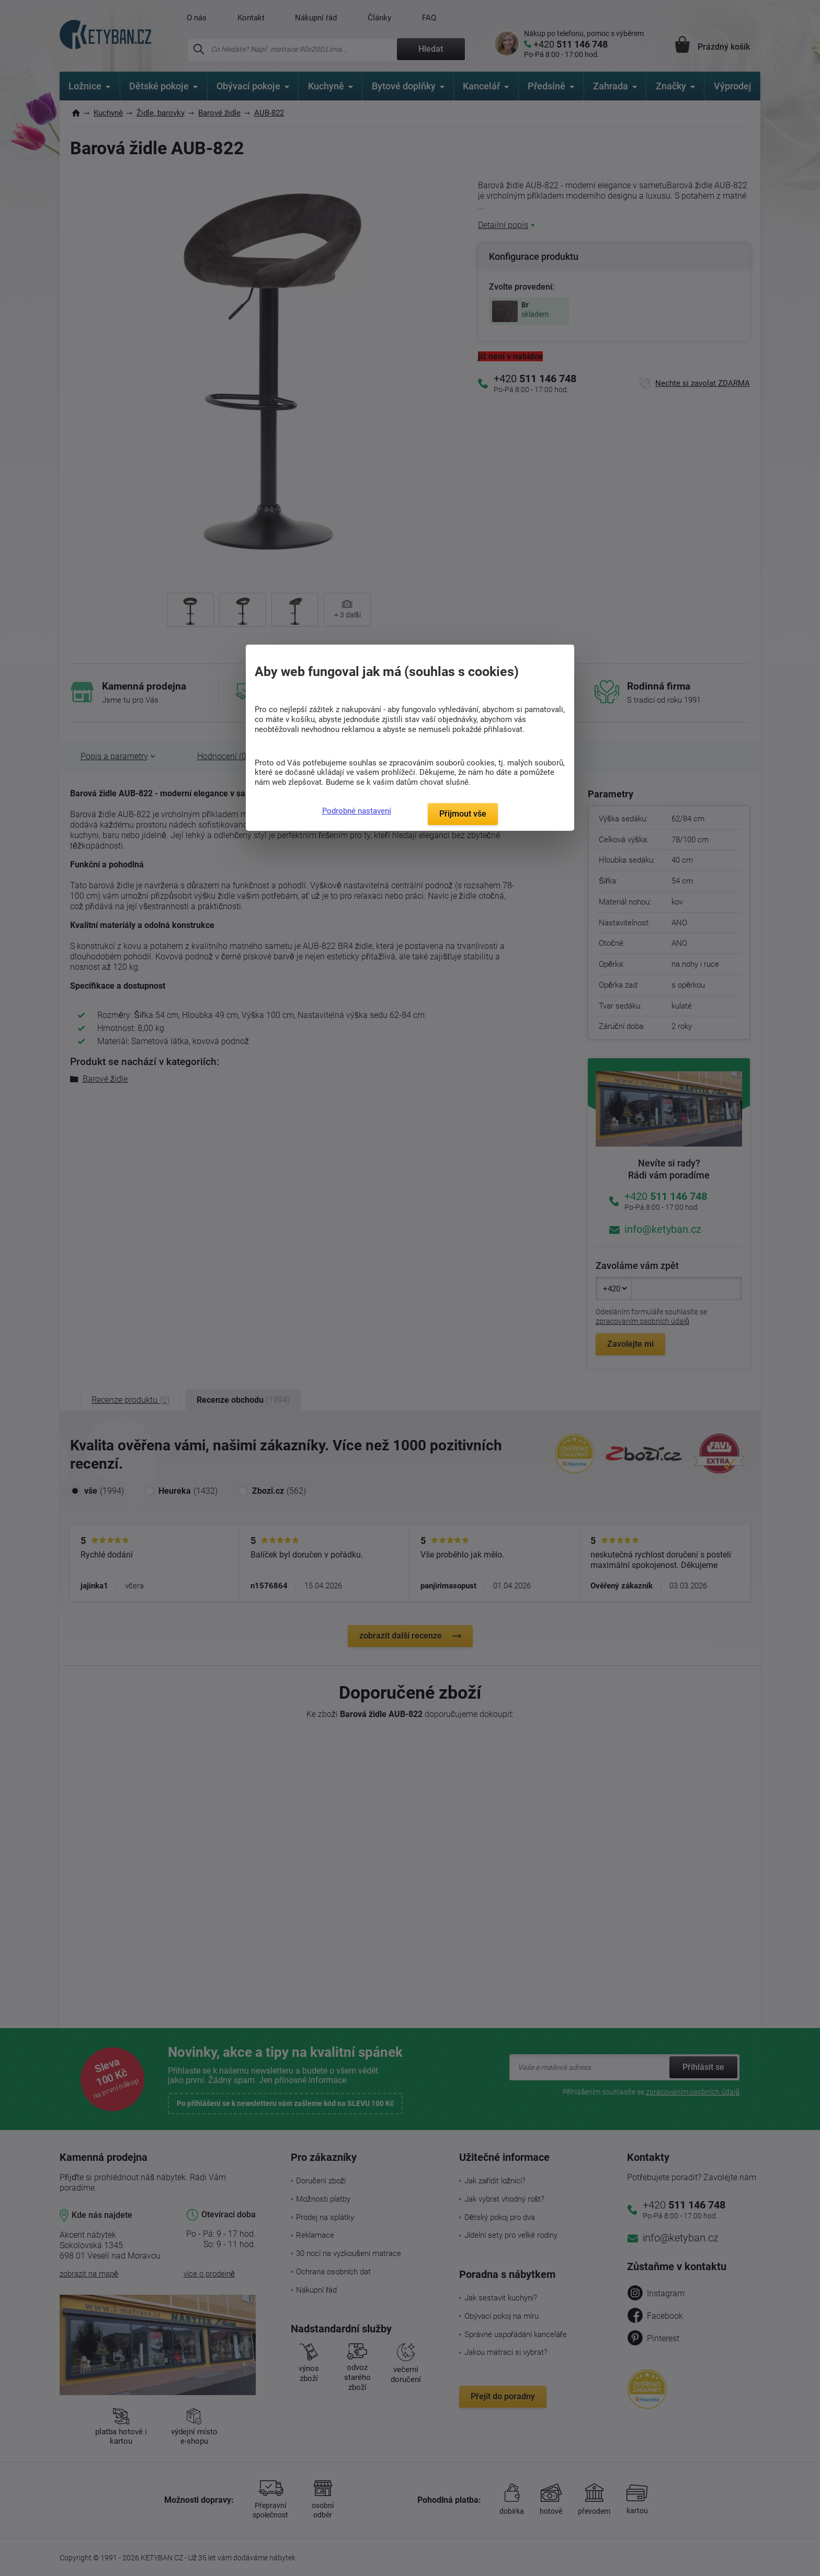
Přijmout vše (462, 814)
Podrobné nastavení (356, 811)
